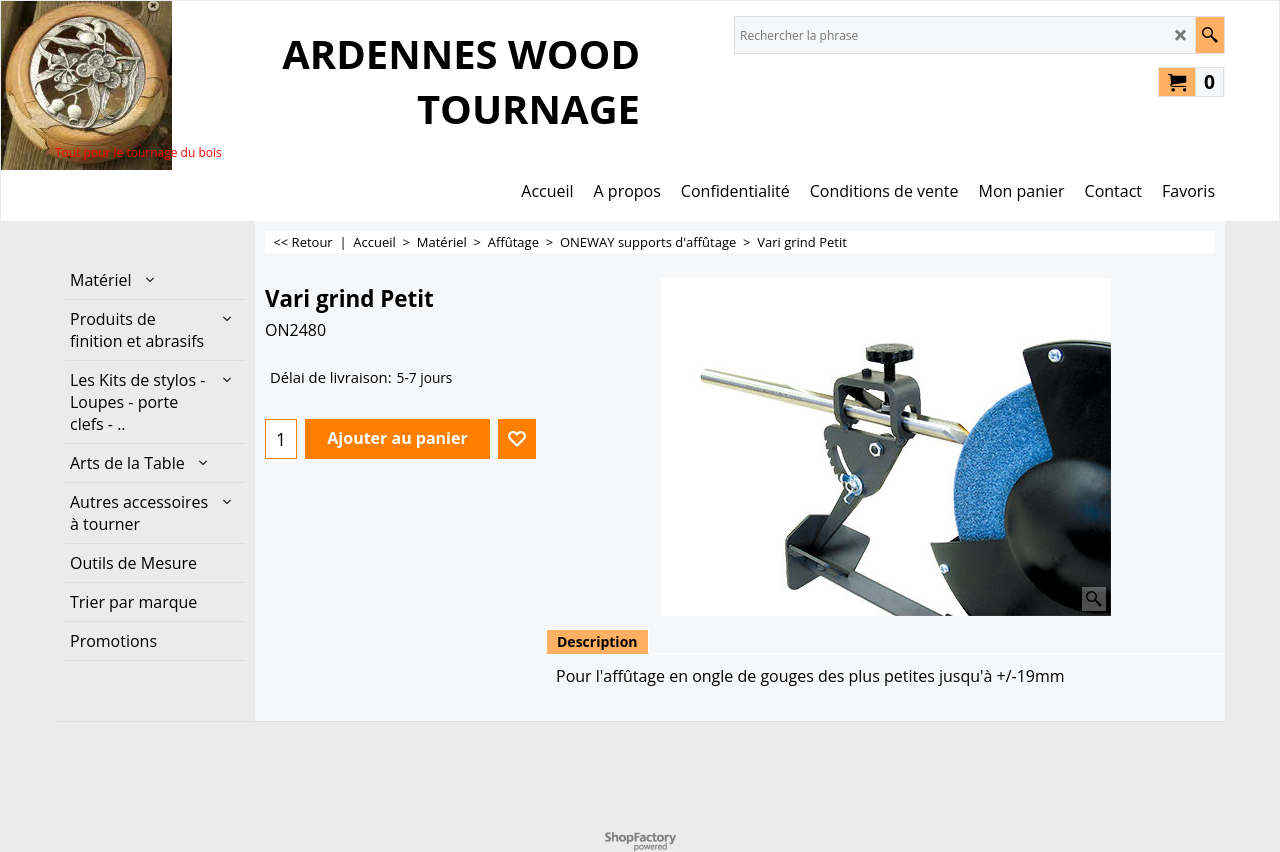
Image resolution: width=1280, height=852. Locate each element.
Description (597, 641)
